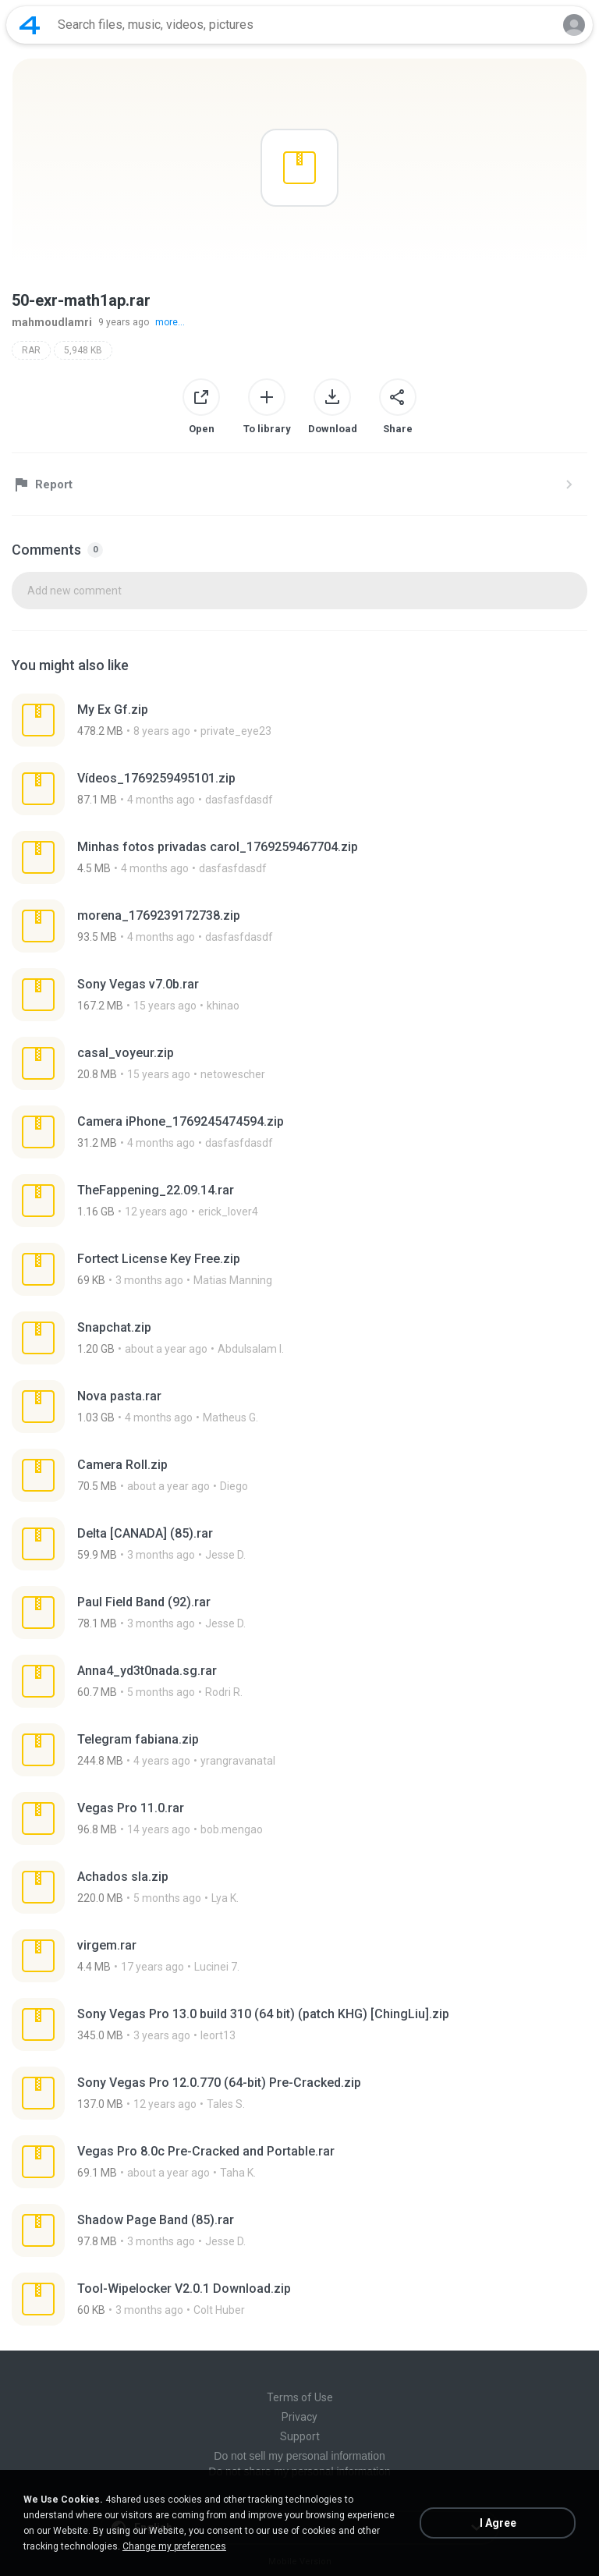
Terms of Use (300, 2397)
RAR (31, 350)
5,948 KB (83, 350)
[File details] (299, 720)
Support (300, 2436)
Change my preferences (174, 2546)
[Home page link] (30, 25)
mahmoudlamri (52, 322)
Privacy (299, 2417)
